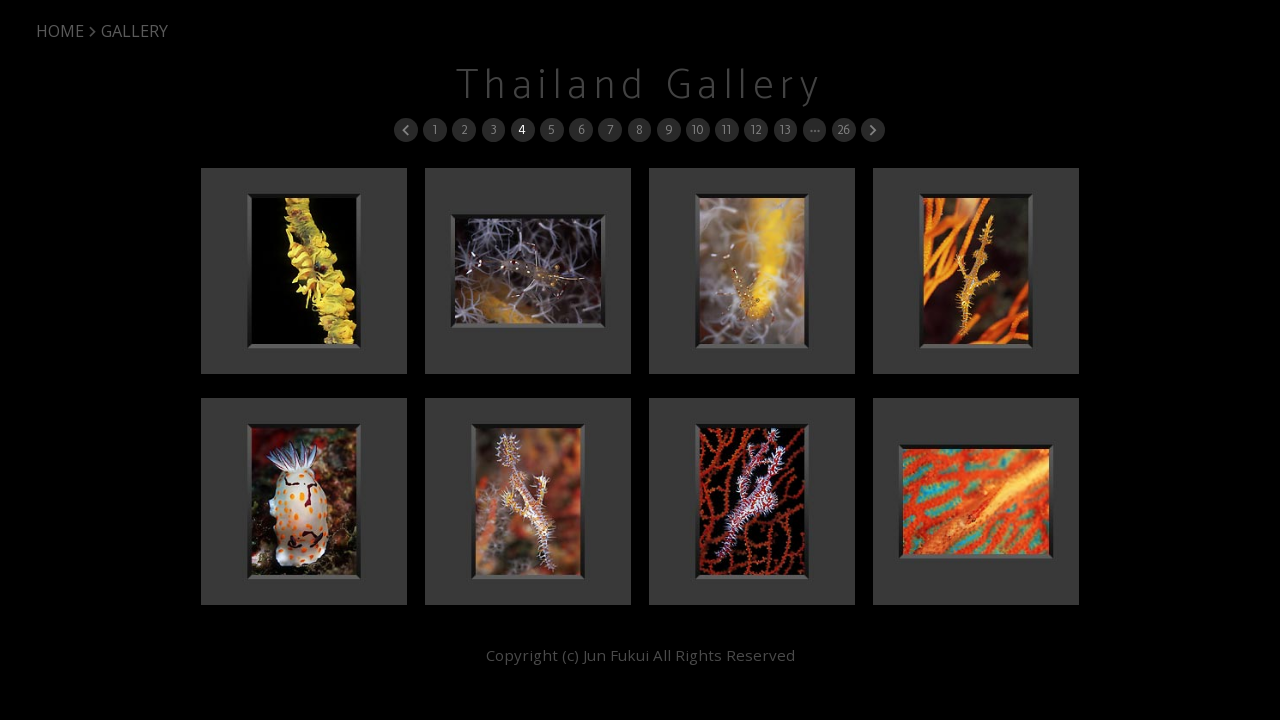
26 (843, 129)
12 (755, 129)
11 (726, 129)
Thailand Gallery (640, 86)
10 (697, 129)
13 (784, 129)
